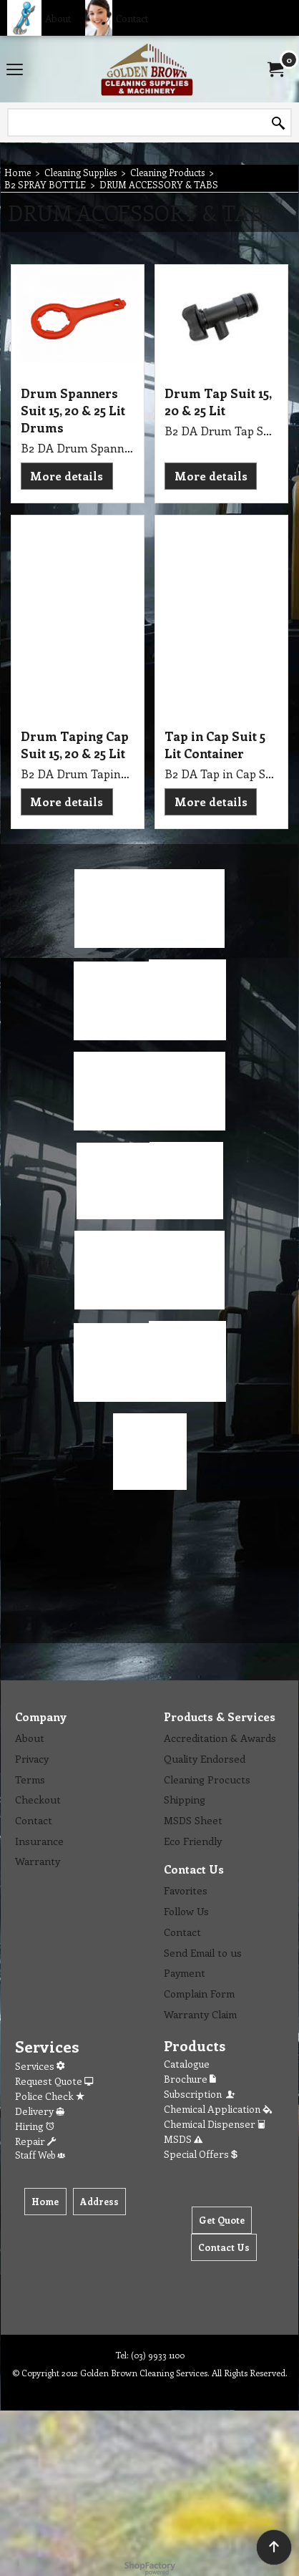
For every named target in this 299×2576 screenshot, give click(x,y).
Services (39, 2066)
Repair (35, 2141)
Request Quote (54, 2081)
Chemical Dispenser (214, 2124)
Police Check (49, 2096)
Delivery (39, 2111)
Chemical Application (218, 2109)
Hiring (34, 2126)
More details (66, 475)
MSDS (183, 2139)
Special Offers (200, 2154)
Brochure (190, 2079)
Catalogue (187, 2064)
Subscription (200, 2094)
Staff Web (40, 2155)
